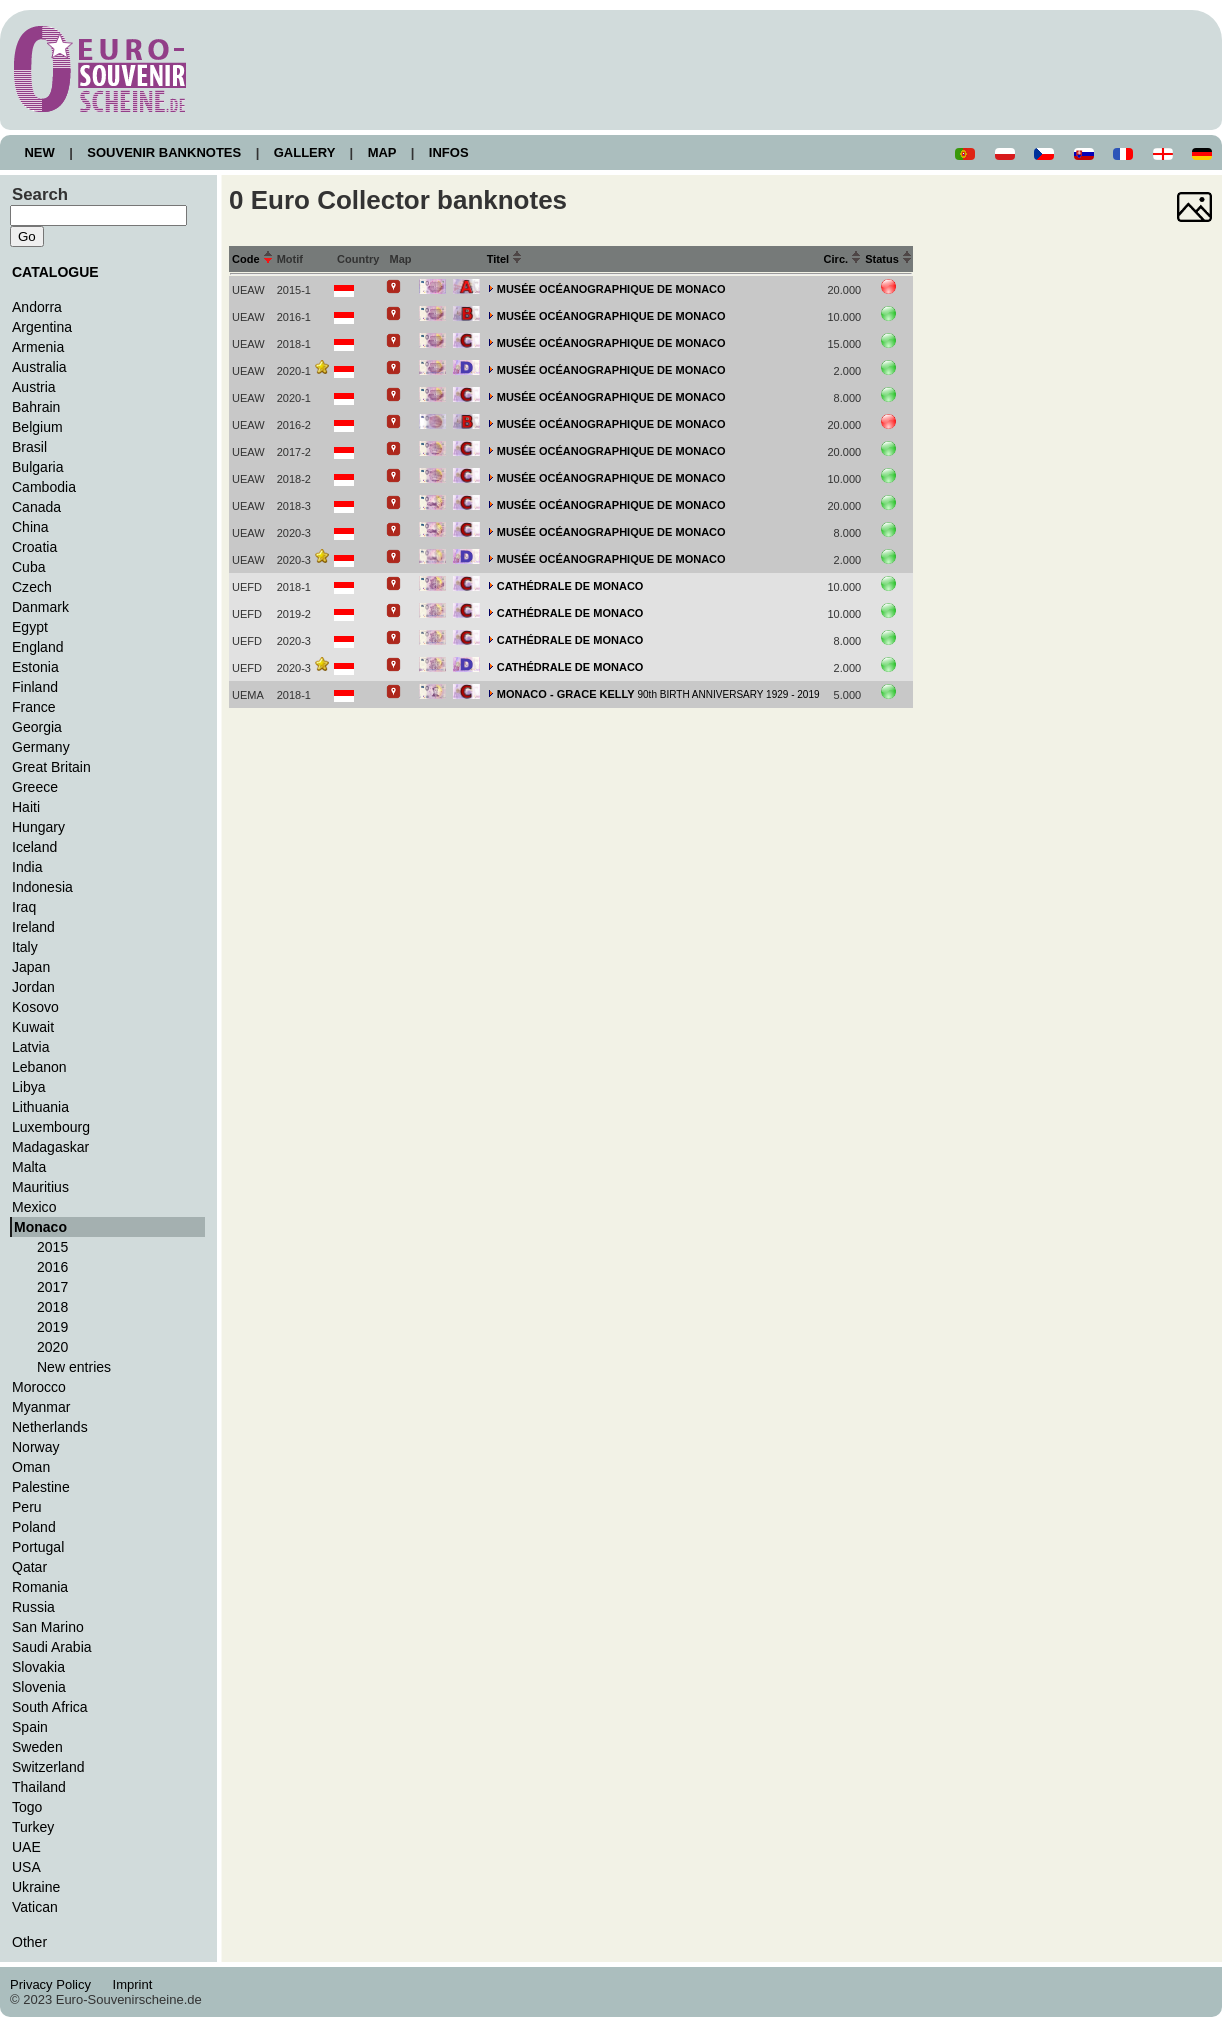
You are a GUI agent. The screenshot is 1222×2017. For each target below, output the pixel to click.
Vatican (35, 1907)
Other (29, 1942)
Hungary (38, 827)
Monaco (40, 1227)
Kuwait (33, 1027)
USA (26, 1867)
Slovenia (39, 1687)
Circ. (843, 259)
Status (888, 259)
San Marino (48, 1627)
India (27, 867)
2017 (52, 1287)
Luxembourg (51, 1127)
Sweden (37, 1747)
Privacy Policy (56, 1984)
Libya (29, 1087)
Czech (32, 587)
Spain (30, 1727)
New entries (74, 1367)
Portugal (38, 1547)
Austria (34, 387)
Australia (39, 367)
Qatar (29, 1567)
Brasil (29, 447)
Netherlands (50, 1427)
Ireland (33, 927)
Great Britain (51, 767)
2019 (52, 1327)
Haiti (26, 807)
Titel (505, 259)
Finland (35, 687)
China (30, 527)
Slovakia (38, 1667)
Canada (36, 507)
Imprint (135, 1984)
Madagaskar (50, 1147)
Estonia (35, 667)
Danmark (40, 607)
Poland (34, 1527)
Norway (36, 1447)
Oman (31, 1467)
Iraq (24, 907)
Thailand (39, 1787)
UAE (26, 1847)
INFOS (448, 152)
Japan (31, 967)
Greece (35, 787)
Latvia (30, 1047)
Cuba (29, 567)
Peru (27, 1507)
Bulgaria (37, 467)
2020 (52, 1347)
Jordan (33, 987)
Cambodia (44, 487)
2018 (52, 1307)
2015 (52, 1247)
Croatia (34, 547)
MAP (382, 152)
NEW (39, 152)
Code (252, 259)
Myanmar (41, 1407)
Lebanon (39, 1067)
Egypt (30, 627)
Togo (27, 1807)
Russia (33, 1607)
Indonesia (42, 887)
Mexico (34, 1207)
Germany (41, 747)
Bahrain (36, 407)
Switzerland (48, 1767)
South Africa (50, 1707)
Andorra (37, 307)
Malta (29, 1167)
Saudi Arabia (52, 1647)
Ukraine (36, 1887)
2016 (52, 1267)
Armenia (38, 347)
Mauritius (40, 1187)
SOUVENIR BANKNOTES (164, 152)
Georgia (37, 727)
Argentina (42, 327)
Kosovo (35, 1007)
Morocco (39, 1387)
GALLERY (304, 152)
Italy (25, 947)
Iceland (34, 847)
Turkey (33, 1827)
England (37, 647)
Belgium (37, 427)
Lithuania (40, 1107)
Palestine (41, 1487)
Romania (40, 1587)
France (34, 707)
